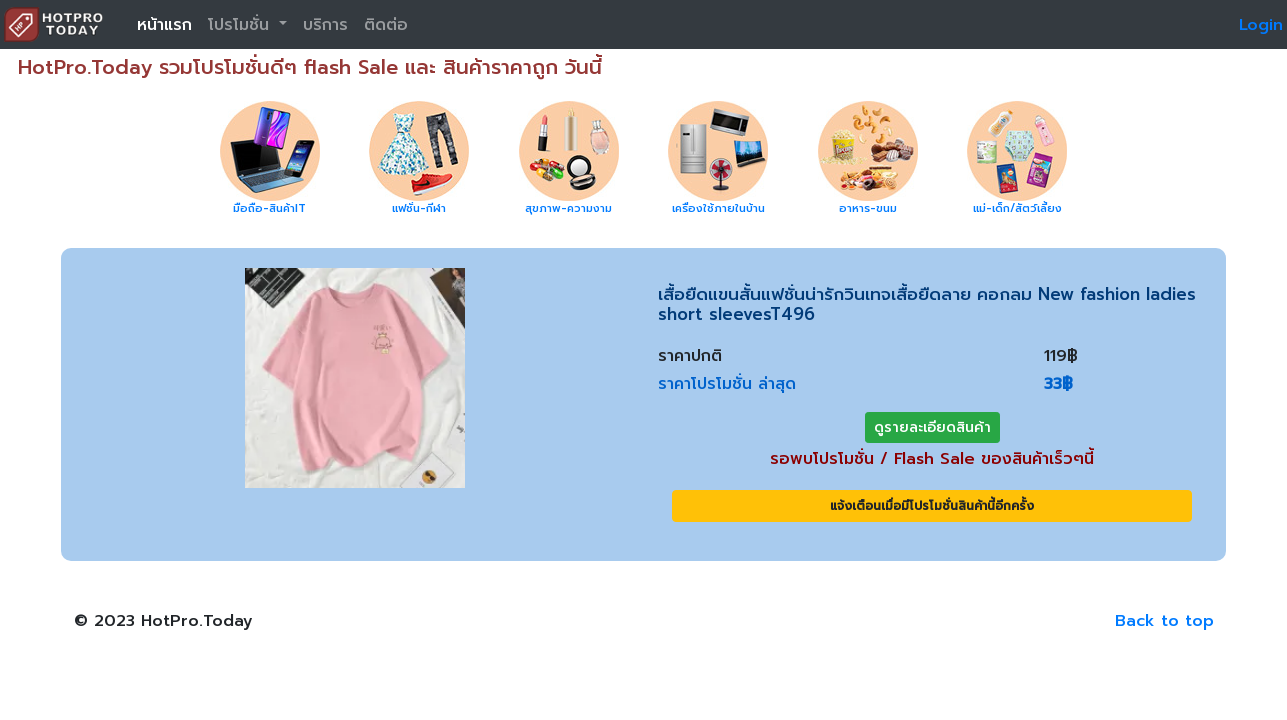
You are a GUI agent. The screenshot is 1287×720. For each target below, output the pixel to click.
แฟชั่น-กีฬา (419, 208)
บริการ (325, 25)
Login (1261, 25)
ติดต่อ (386, 25)
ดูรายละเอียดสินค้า (932, 427)
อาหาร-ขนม (868, 208)
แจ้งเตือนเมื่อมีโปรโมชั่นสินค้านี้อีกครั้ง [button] (932, 506)
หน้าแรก (164, 25)
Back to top (1164, 621)
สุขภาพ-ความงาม (568, 208)
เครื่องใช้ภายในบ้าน (718, 208)
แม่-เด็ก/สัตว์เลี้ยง (1017, 208)
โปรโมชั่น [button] (241, 25)
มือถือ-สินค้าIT (269, 208)
